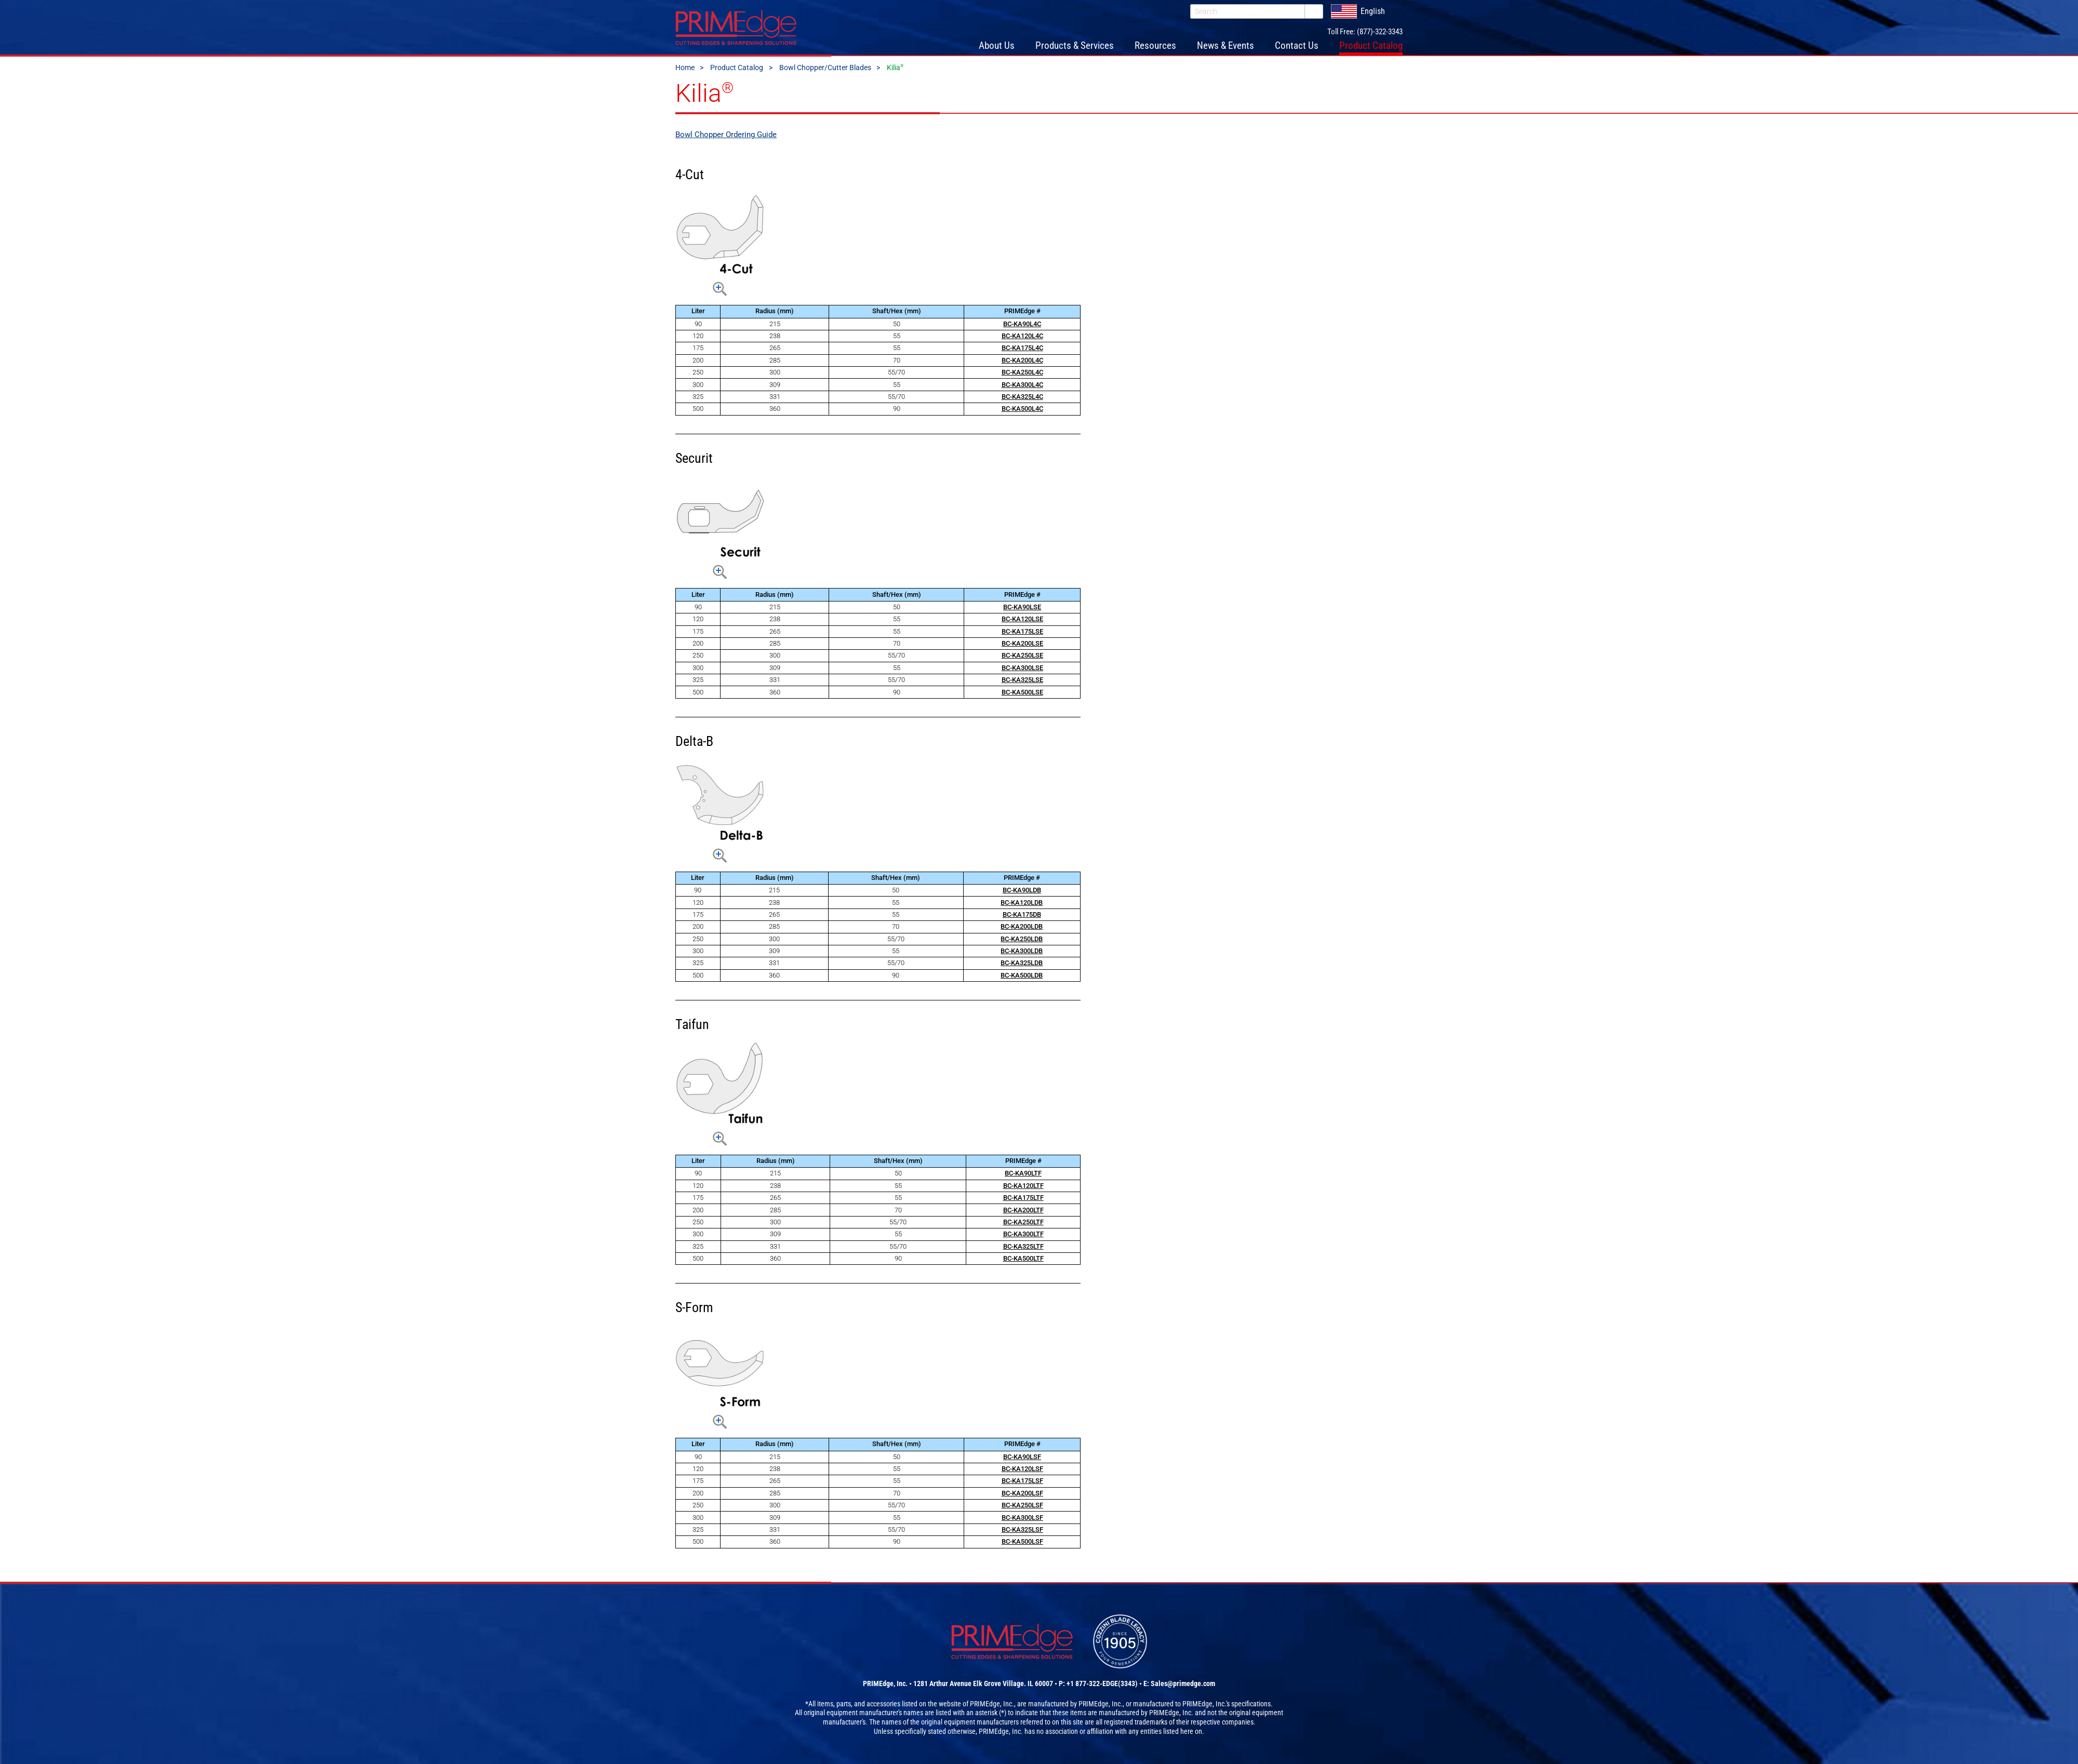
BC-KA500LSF (1022, 1543)
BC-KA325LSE (1022, 682)
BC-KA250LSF (1022, 1507)
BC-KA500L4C (1022, 411)
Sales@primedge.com (1183, 1686)
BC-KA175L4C (1022, 350)
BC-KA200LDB (1022, 928)
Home (685, 69)
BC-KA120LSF (1022, 1471)
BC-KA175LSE (1022, 633)
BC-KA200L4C (1022, 362)
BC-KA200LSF (1022, 1495)
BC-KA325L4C (1022, 399)
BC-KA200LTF (1023, 1212)
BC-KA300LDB (1022, 953)
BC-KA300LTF (1023, 1236)
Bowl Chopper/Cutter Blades (825, 69)
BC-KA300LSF (1022, 1520)
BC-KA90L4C (1022, 326)
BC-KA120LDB (1022, 904)
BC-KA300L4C (1022, 387)
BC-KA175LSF (1022, 1483)
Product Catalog (736, 69)
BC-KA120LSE (1022, 621)
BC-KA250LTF (1023, 1224)
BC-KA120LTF (1023, 1188)
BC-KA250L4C (1022, 374)
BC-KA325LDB (1022, 965)
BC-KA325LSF (1022, 1531)
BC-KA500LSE (1022, 694)
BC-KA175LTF (1023, 1200)
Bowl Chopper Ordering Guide (726, 136)
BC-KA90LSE (1022, 609)
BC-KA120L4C (1022, 338)
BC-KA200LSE (1022, 645)
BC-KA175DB (1022, 916)
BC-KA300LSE (1022, 670)
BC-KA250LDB (1022, 941)
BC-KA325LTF (1023, 1248)
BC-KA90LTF (1023, 1176)
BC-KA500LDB (1022, 977)
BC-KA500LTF (1023, 1260)
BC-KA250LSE (1022, 658)
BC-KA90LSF (1022, 1459)
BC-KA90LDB (1022, 892)
